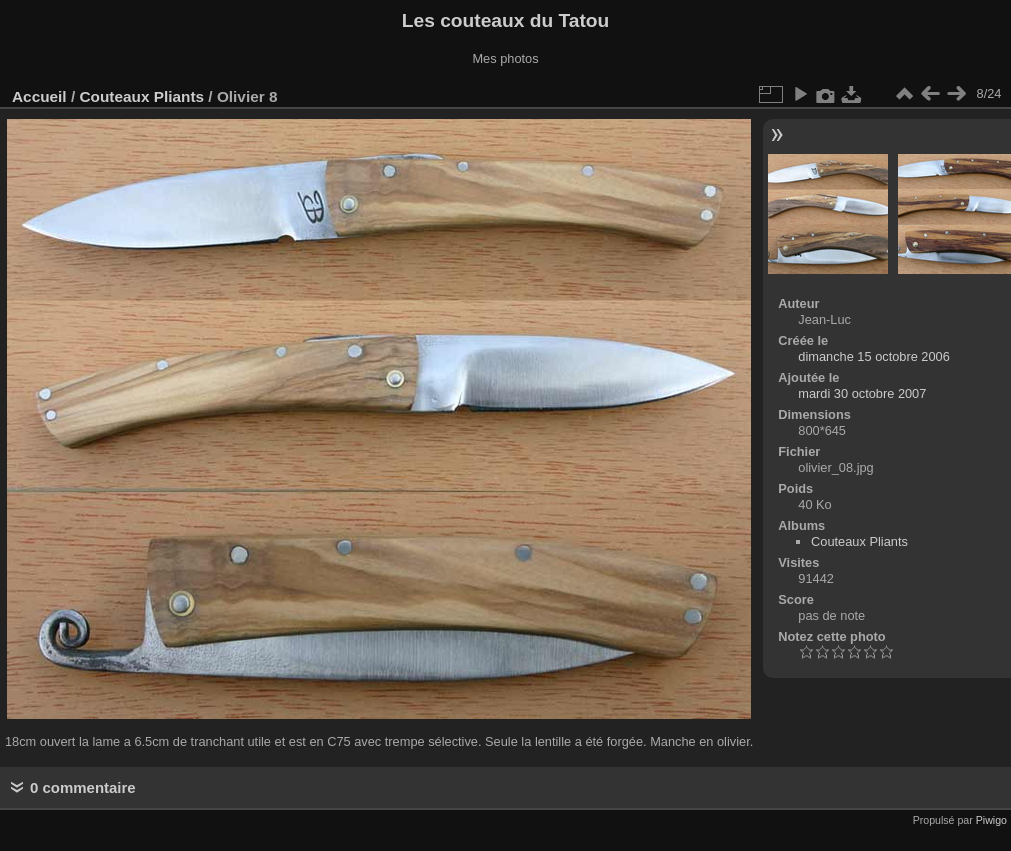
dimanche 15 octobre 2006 (874, 356)
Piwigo (991, 820)
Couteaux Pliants (141, 96)
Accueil (39, 96)
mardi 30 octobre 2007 (862, 393)
